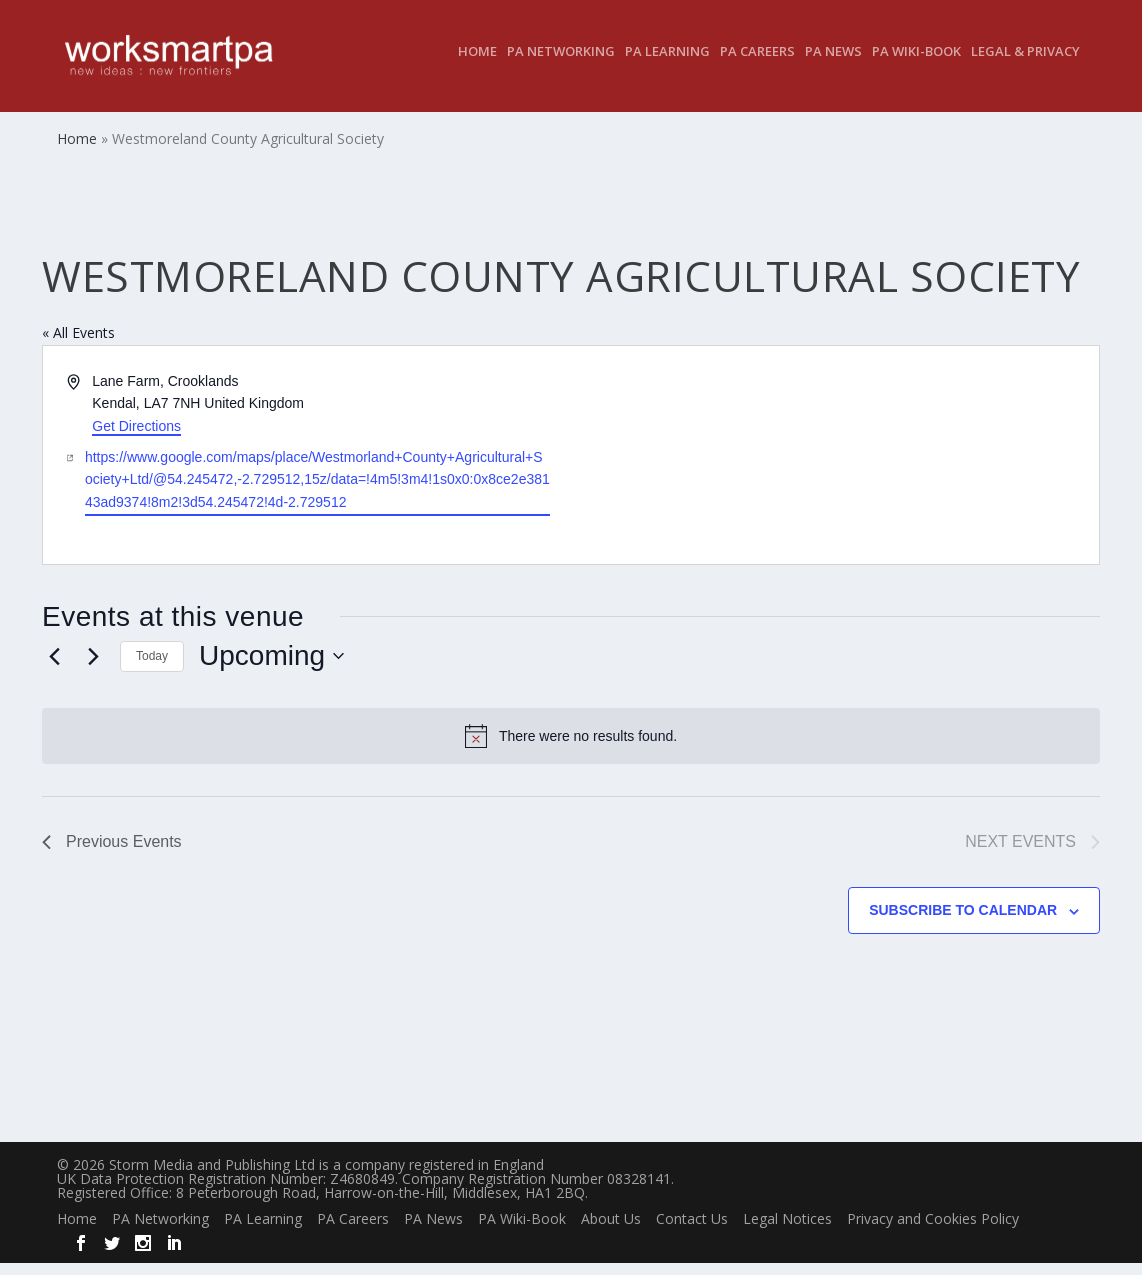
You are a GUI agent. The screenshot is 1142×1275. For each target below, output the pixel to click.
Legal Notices (787, 1230)
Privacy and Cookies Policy (933, 1230)
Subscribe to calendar (963, 922)
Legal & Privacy (1025, 64)
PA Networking (561, 64)
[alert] (571, 748)
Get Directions (136, 438)
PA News (833, 64)
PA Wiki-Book (916, 64)
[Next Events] (93, 668)
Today (152, 668)
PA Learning (667, 64)
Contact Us (692, 1230)
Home (477, 64)
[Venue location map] (833, 467)
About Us (611, 1230)
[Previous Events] (54, 668)
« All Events (78, 344)
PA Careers (757, 64)
